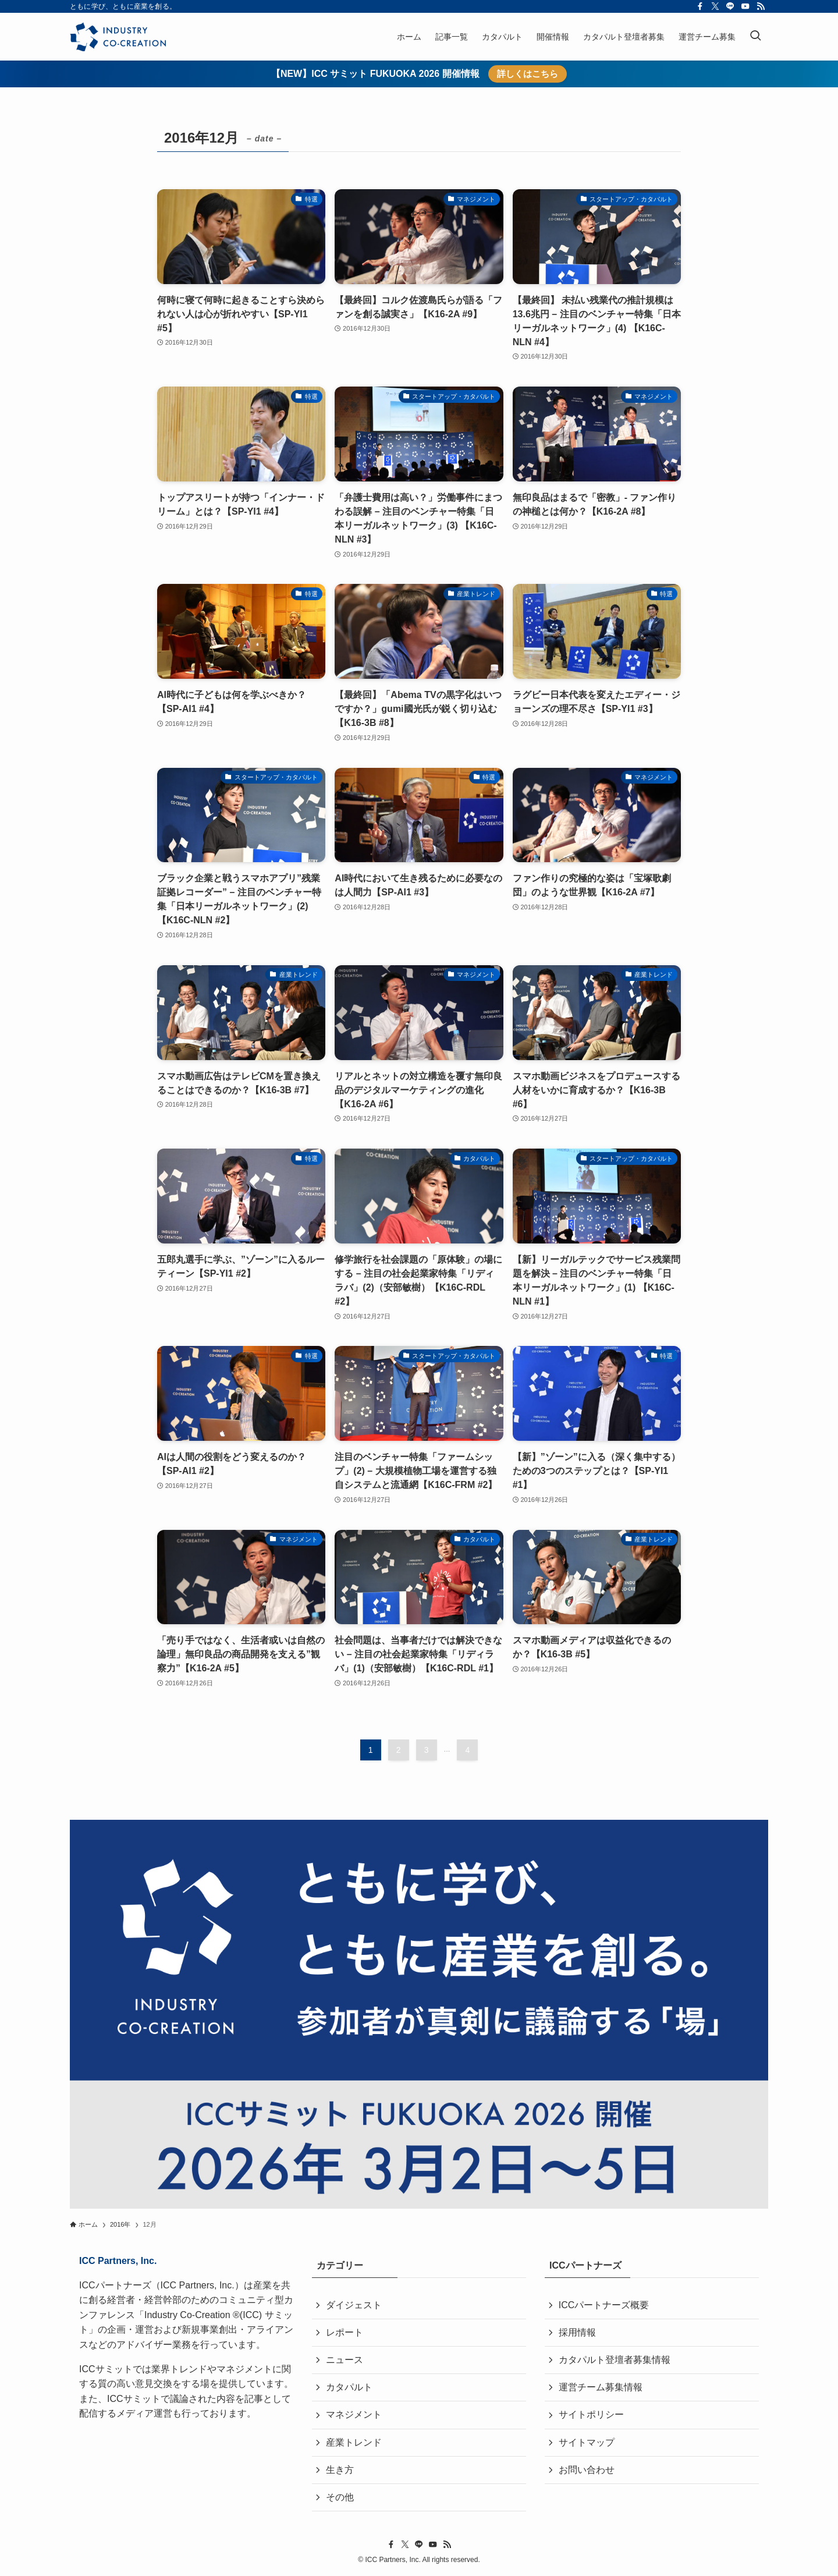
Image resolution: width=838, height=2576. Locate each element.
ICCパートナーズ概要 (604, 2305)
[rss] (760, 6)
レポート (344, 2332)
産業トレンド (354, 2443)
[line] (730, 6)
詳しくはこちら (527, 74)
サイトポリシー (591, 2415)
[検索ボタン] (755, 37)
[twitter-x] (715, 6)
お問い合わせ (587, 2470)
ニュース (344, 2360)
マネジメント (354, 2415)
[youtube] (745, 6)
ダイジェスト (354, 2305)
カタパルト (349, 2388)
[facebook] (700, 6)
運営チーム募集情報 (600, 2388)
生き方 (340, 2470)
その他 (340, 2498)
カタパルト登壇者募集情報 (614, 2360)
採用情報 (577, 2332)
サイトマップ (587, 2443)
